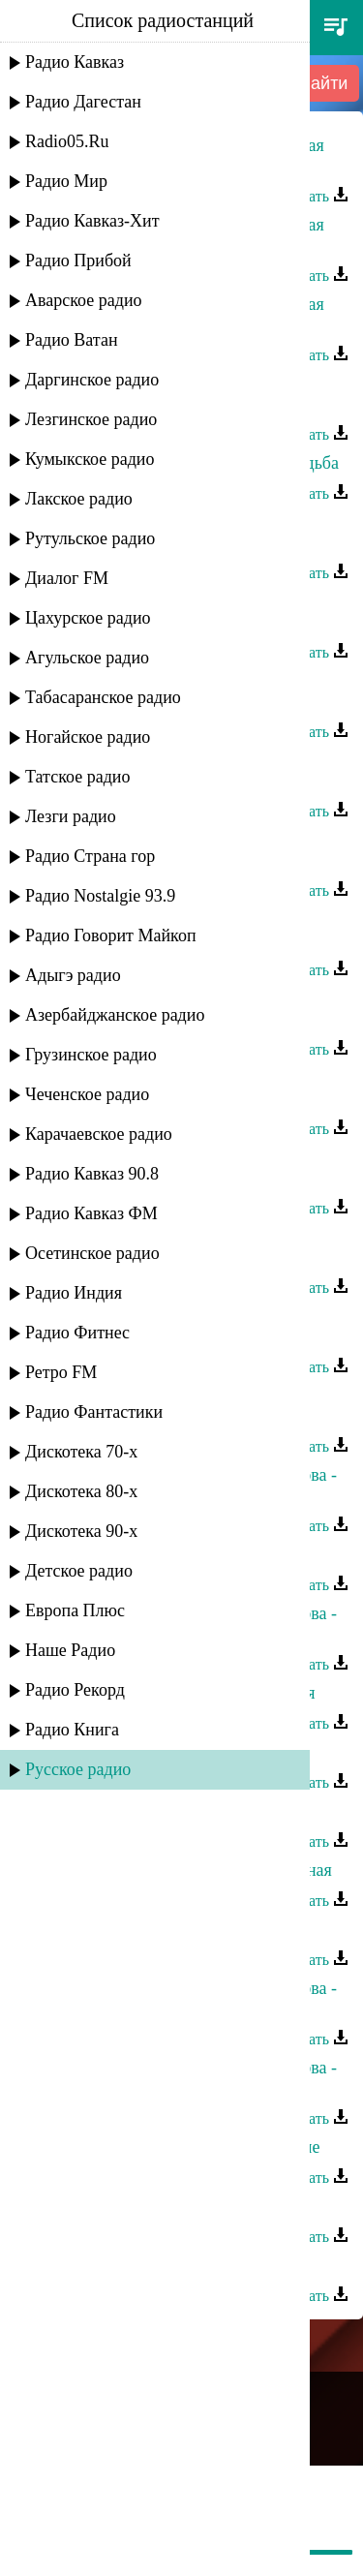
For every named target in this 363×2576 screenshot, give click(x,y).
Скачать (312, 196)
